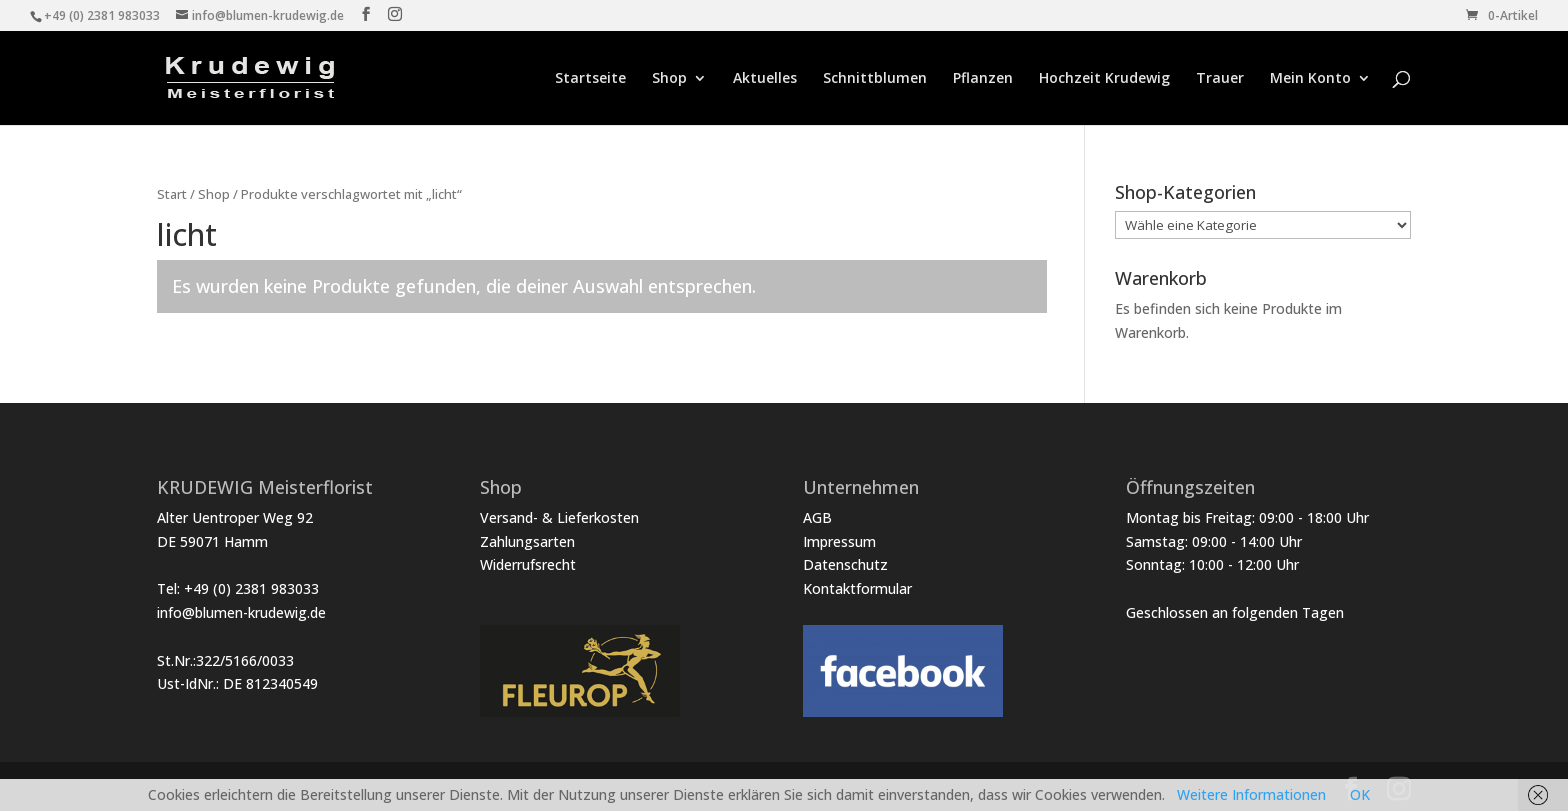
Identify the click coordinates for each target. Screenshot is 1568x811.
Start (172, 194)
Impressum (839, 541)
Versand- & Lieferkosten (559, 517)
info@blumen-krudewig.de (241, 612)
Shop (669, 79)
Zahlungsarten (527, 541)
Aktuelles (765, 79)
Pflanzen (983, 79)
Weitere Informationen (1251, 794)
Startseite (590, 79)
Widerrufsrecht (528, 564)
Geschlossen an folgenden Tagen (1235, 612)
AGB (817, 517)
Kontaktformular (857, 588)
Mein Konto (1310, 79)
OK (1360, 794)
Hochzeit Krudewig (1104, 79)
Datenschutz (845, 564)
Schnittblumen (875, 79)
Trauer (1220, 79)
